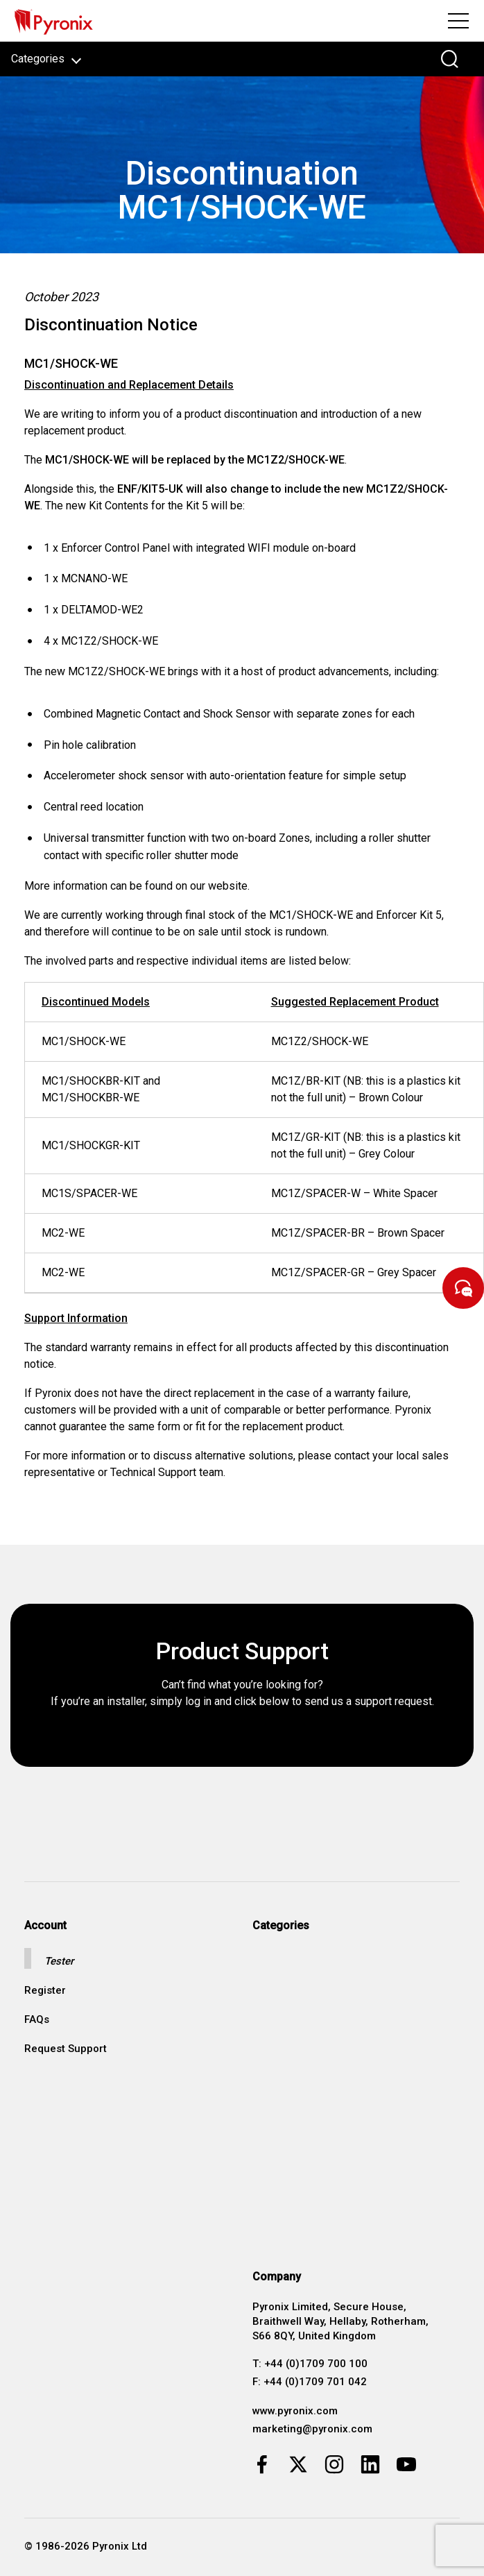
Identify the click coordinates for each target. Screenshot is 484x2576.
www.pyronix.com (295, 2411)
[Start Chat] (463, 1288)
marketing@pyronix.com (312, 2429)
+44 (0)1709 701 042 (315, 2381)
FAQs (36, 2020)
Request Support (65, 2049)
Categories (46, 58)
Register (45, 1990)
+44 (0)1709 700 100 (316, 2363)
